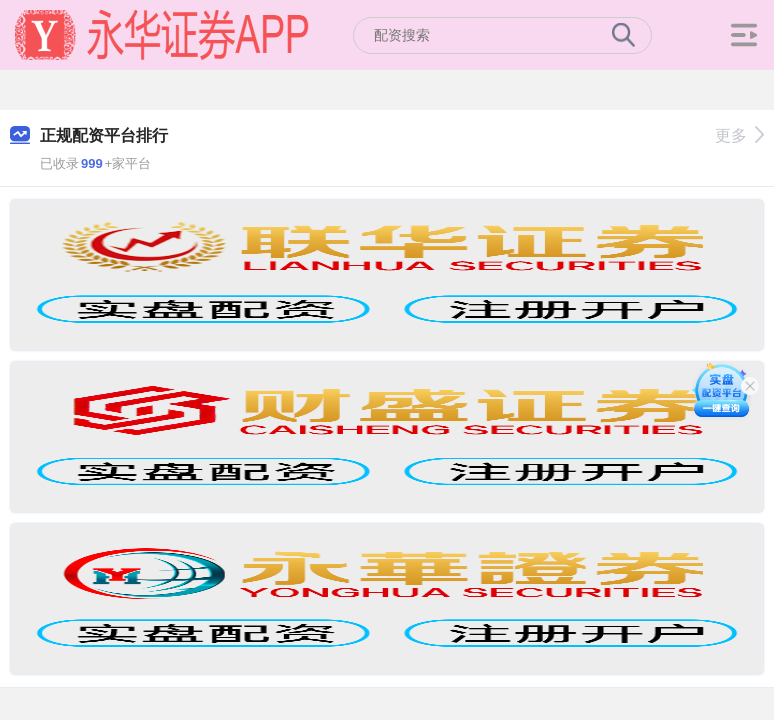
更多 (739, 135)
